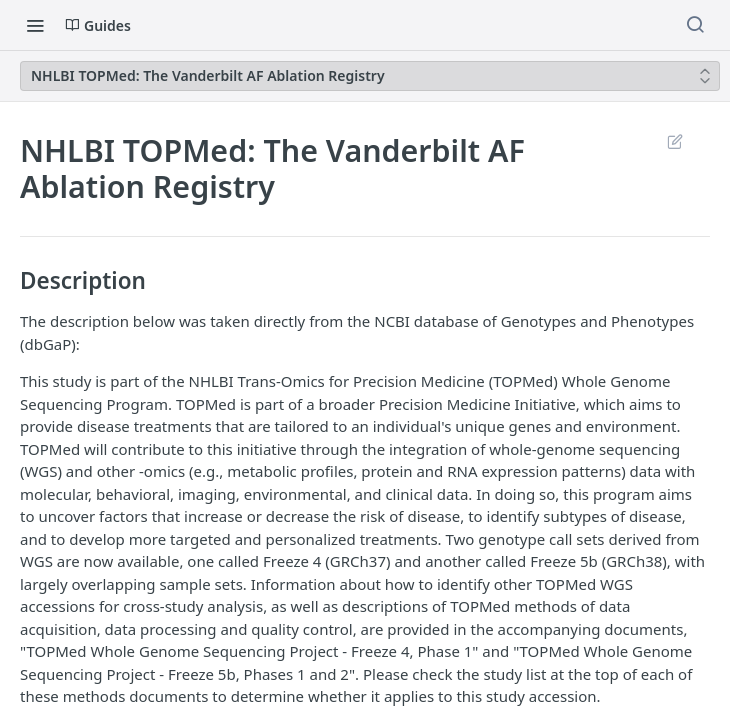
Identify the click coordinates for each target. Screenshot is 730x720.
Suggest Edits (674, 141)
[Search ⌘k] (695, 25)
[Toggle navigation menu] (35, 25)
